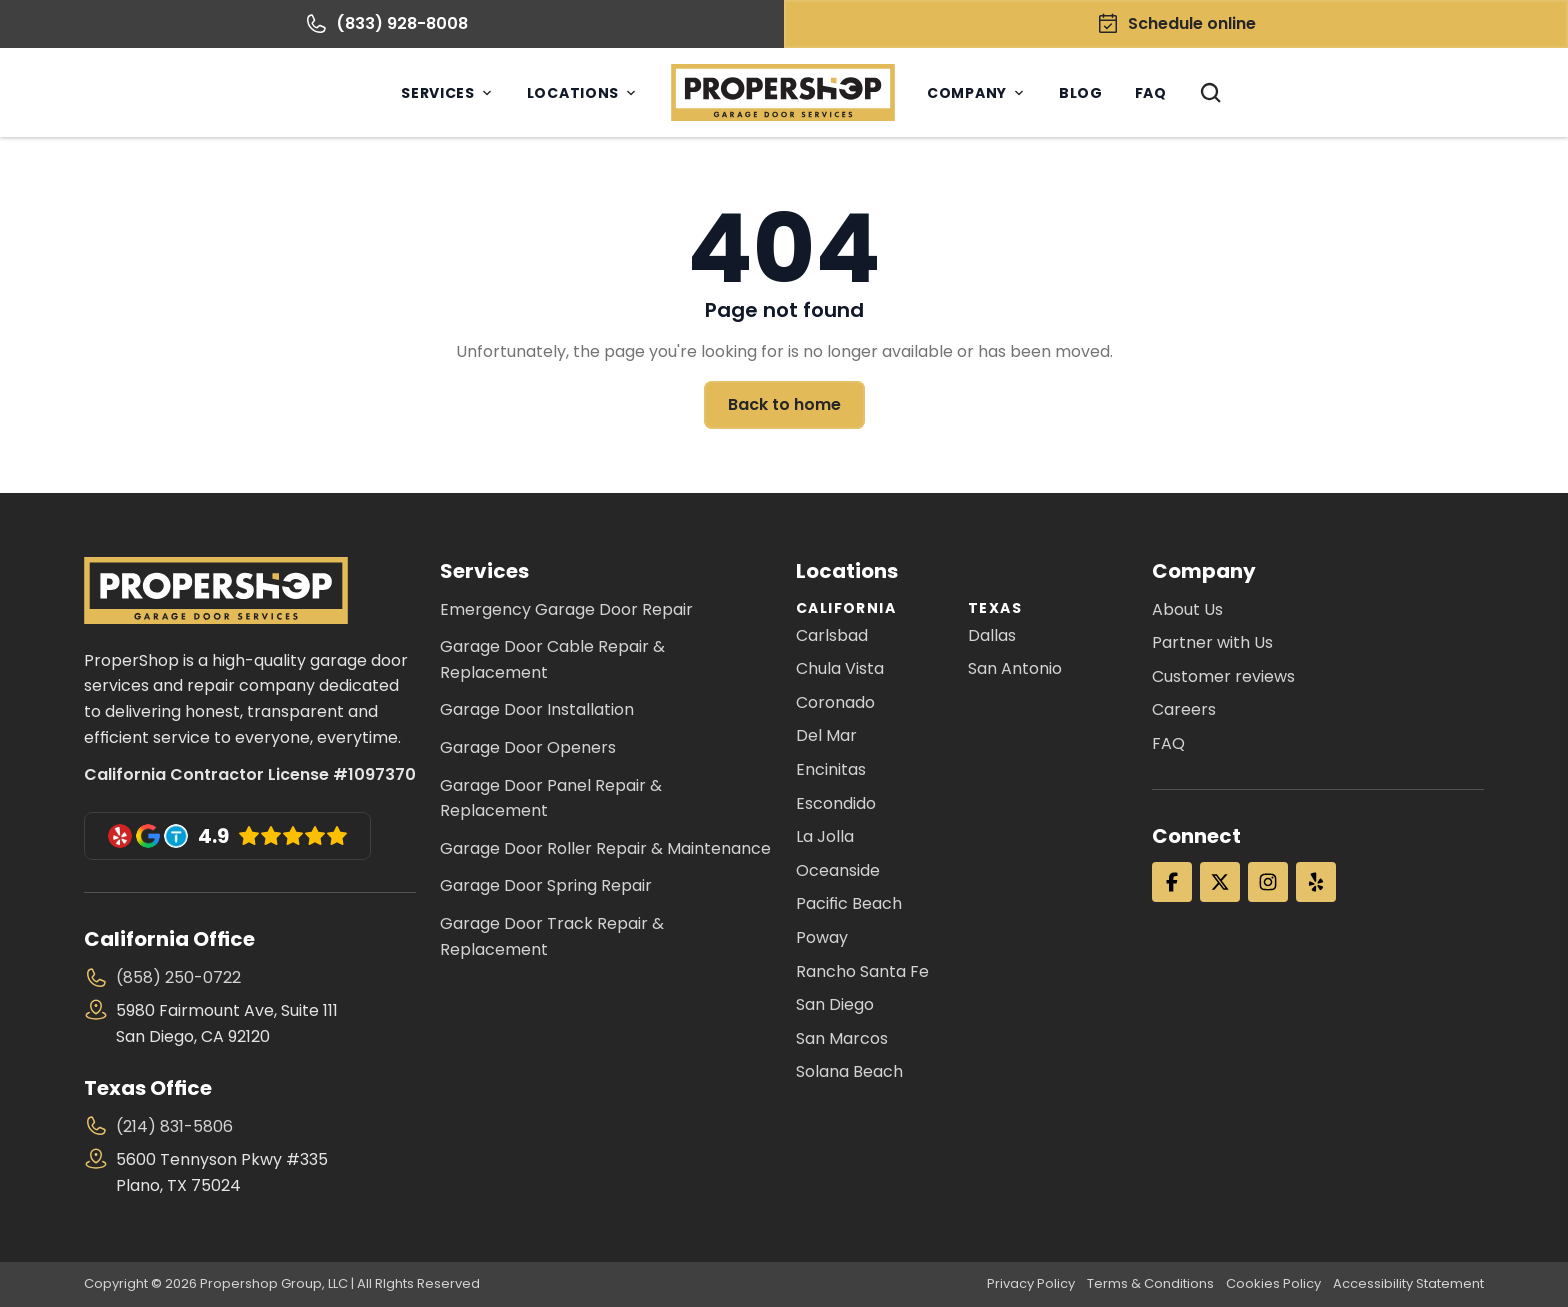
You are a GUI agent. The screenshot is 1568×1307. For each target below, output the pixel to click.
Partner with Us (1212, 642)
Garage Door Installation (537, 709)
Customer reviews (1223, 676)
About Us (1187, 609)
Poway (822, 937)
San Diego (835, 1004)
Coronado (835, 702)
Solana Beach (849, 1071)
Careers (1184, 709)
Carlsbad (832, 635)
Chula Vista (840, 668)
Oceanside (838, 870)
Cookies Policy (1273, 1283)
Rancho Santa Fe (862, 971)
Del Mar (826, 735)
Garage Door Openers (528, 747)
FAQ (1168, 743)
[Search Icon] (1211, 93)
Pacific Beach (849, 903)
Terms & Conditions (1150, 1283)
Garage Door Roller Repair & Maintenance (605, 848)
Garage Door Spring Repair (546, 885)
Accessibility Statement (1408, 1283)
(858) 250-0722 (178, 977)
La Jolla (825, 836)
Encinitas (831, 769)
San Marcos (842, 1038)
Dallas (992, 635)
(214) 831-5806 (174, 1126)
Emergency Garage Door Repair (566, 609)
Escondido (836, 803)
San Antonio (1015, 668)
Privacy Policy (1031, 1283)
